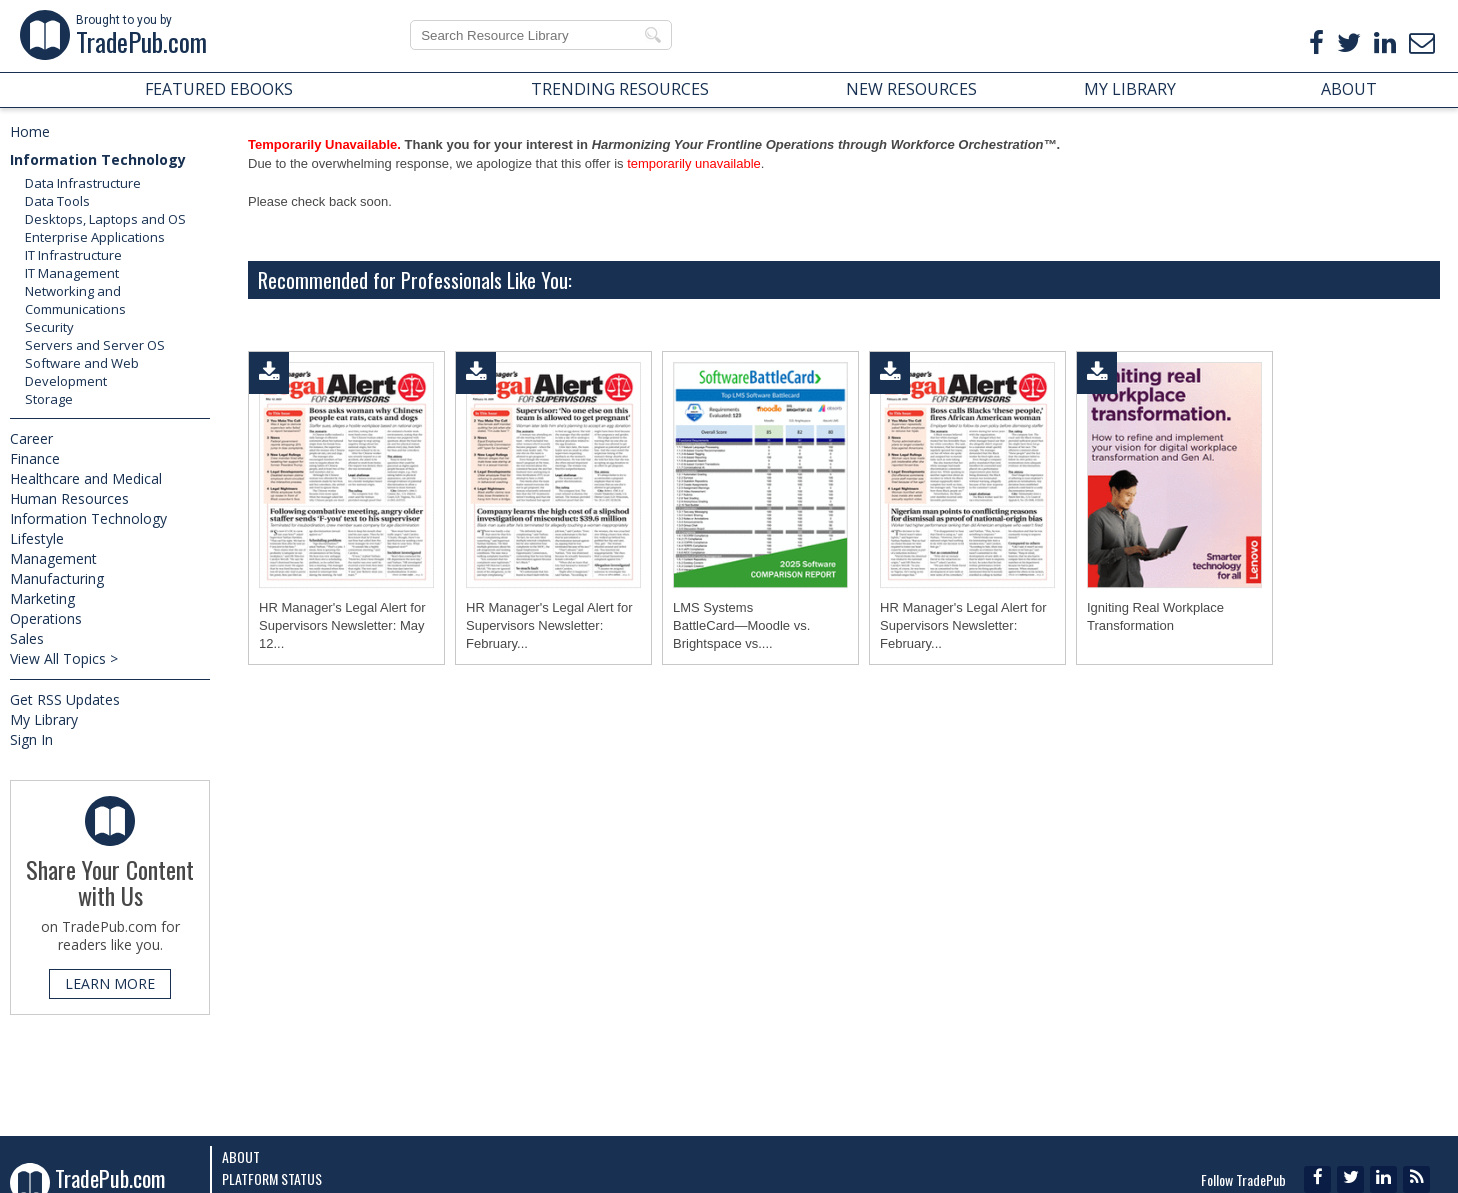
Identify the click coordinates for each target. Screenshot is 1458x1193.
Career (31, 438)
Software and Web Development (82, 372)
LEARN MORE (110, 983)
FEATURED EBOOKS (219, 89)
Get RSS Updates (65, 699)
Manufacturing (57, 578)
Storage (49, 399)
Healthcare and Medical (86, 478)
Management (53, 558)
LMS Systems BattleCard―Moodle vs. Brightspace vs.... (741, 625)
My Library (44, 719)
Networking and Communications (75, 300)
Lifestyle (37, 538)
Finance (35, 458)
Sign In (31, 739)
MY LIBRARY (1130, 89)
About (241, 1156)
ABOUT (1349, 89)
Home (30, 131)
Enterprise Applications (95, 237)
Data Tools (57, 201)
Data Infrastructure (83, 183)
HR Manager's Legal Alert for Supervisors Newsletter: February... (549, 625)
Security (49, 327)
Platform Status (272, 1178)
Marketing (42, 598)
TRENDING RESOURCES (620, 89)
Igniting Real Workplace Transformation (1155, 616)
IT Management (72, 273)
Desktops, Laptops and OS (105, 219)
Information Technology (98, 159)
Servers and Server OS (95, 345)
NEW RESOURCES (911, 89)
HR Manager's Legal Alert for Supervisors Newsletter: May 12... (342, 625)
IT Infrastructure (73, 255)
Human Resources (69, 498)
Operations (46, 618)
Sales (27, 638)
